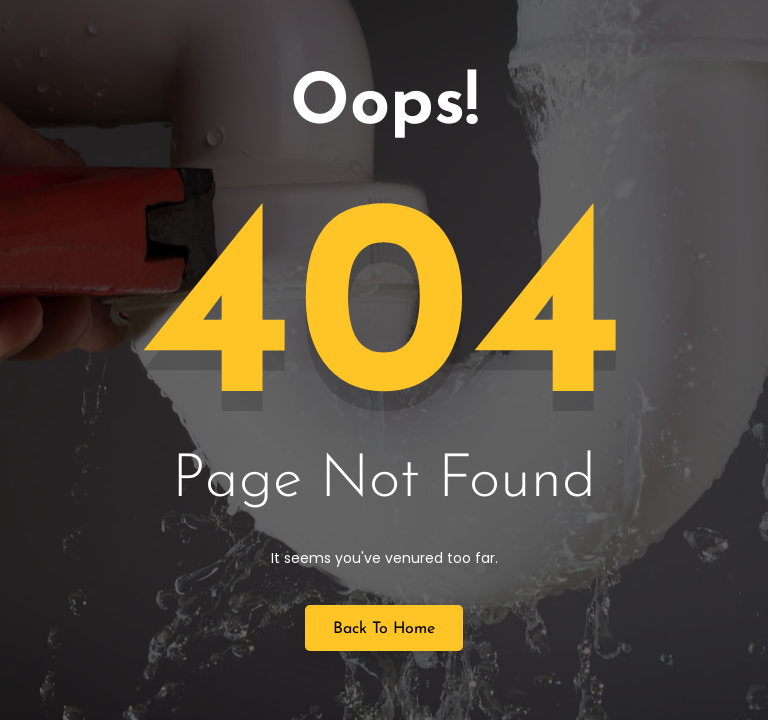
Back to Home (384, 629)
